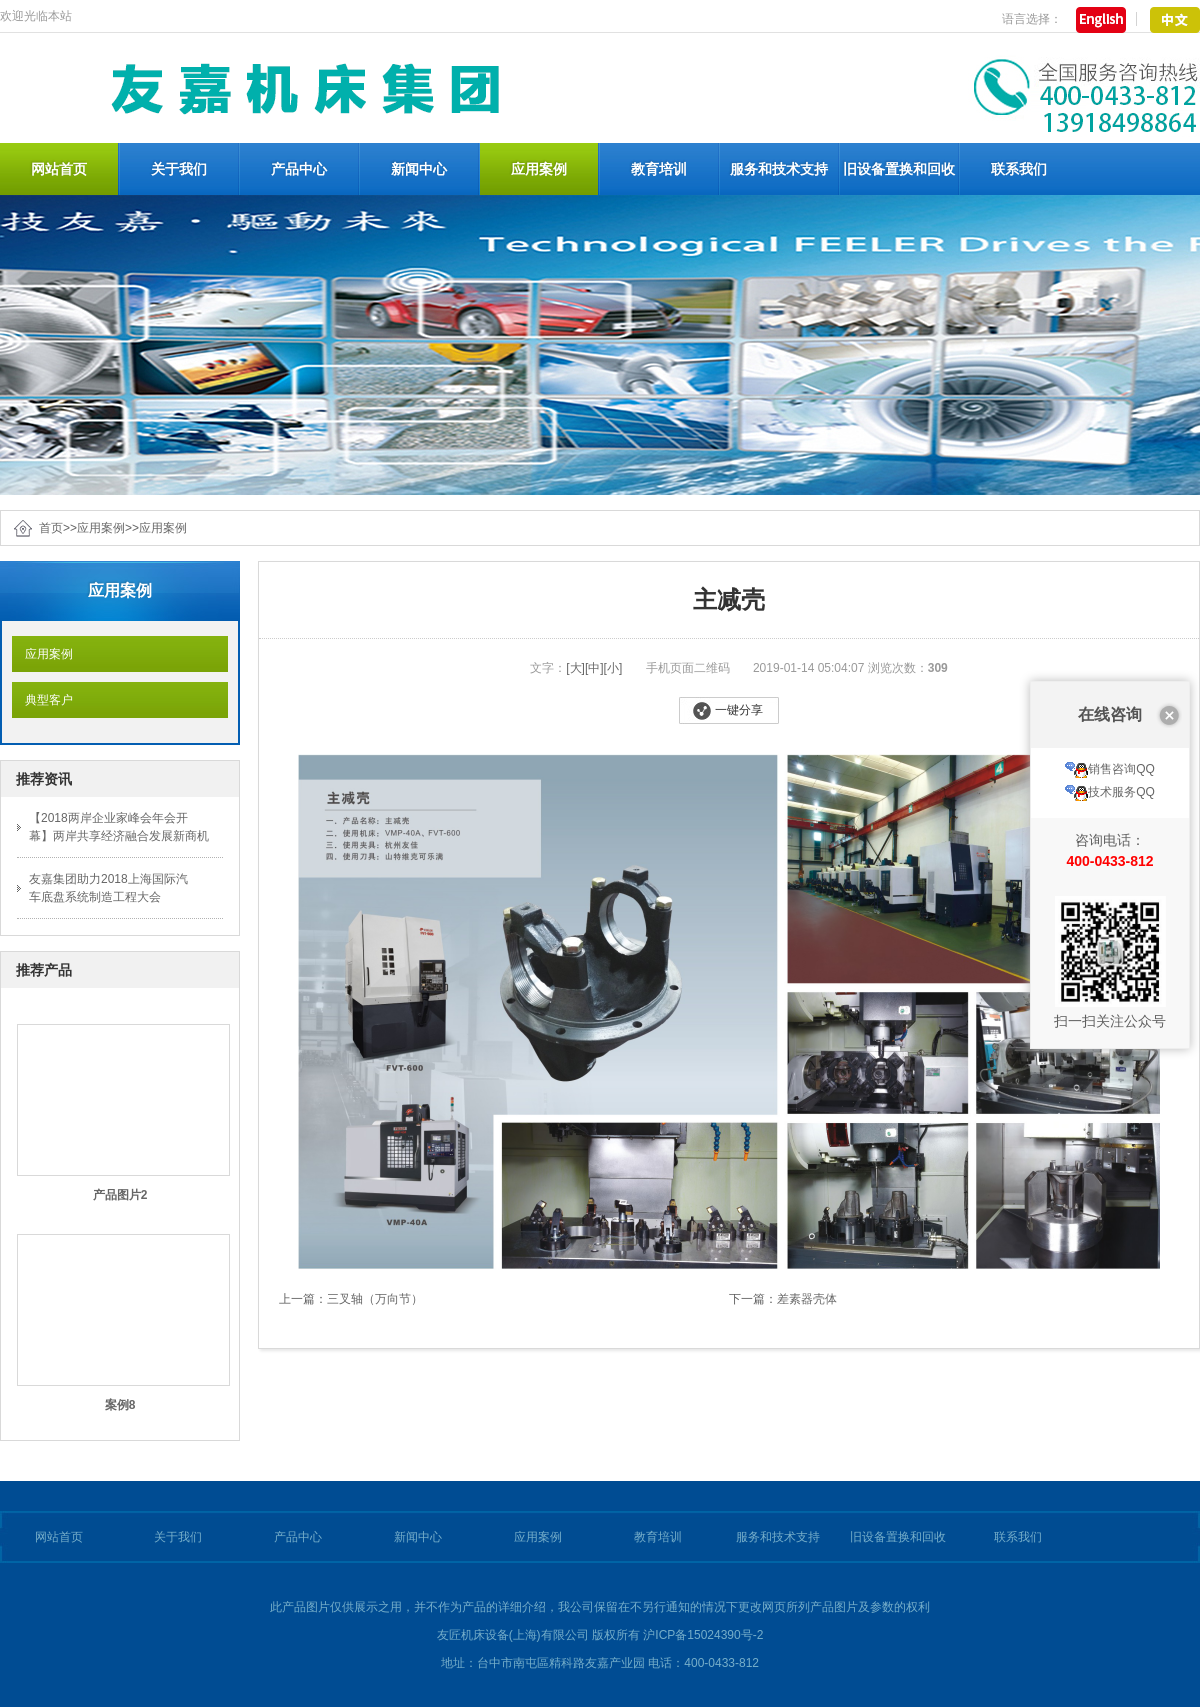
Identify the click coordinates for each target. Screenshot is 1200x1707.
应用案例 (539, 169)
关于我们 (179, 169)
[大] (575, 668)
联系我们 (1019, 169)
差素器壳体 (807, 1299)
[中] (594, 668)
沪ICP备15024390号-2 (703, 1635)
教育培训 (659, 169)
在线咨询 (1110, 641)
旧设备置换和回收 (899, 169)
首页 (51, 528)
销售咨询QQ (1110, 697)
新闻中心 (419, 169)
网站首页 (59, 169)
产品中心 (299, 169)
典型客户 (42, 700)
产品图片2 (120, 1195)
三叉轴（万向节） (375, 1299)
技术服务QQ (1110, 720)
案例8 (120, 1405)
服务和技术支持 (779, 169)
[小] (613, 668)
